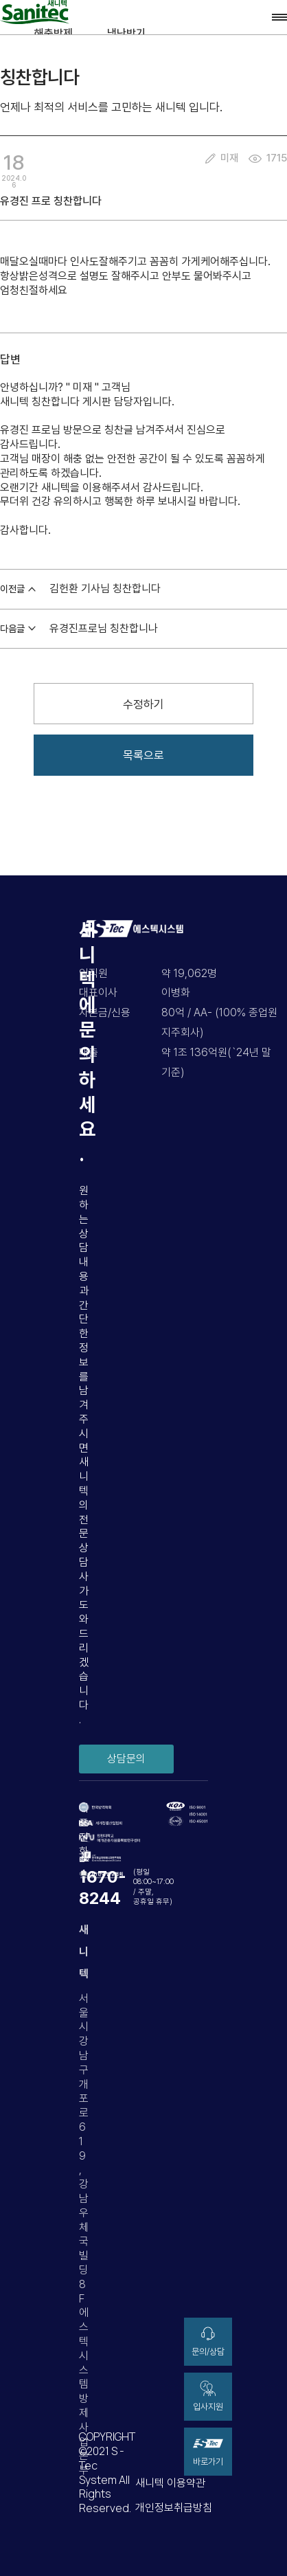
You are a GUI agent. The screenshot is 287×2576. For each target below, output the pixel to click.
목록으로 (143, 755)
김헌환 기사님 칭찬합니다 (105, 588)
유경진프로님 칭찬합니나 (103, 628)
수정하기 (143, 704)
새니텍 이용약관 (170, 2482)
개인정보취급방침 (173, 2507)
